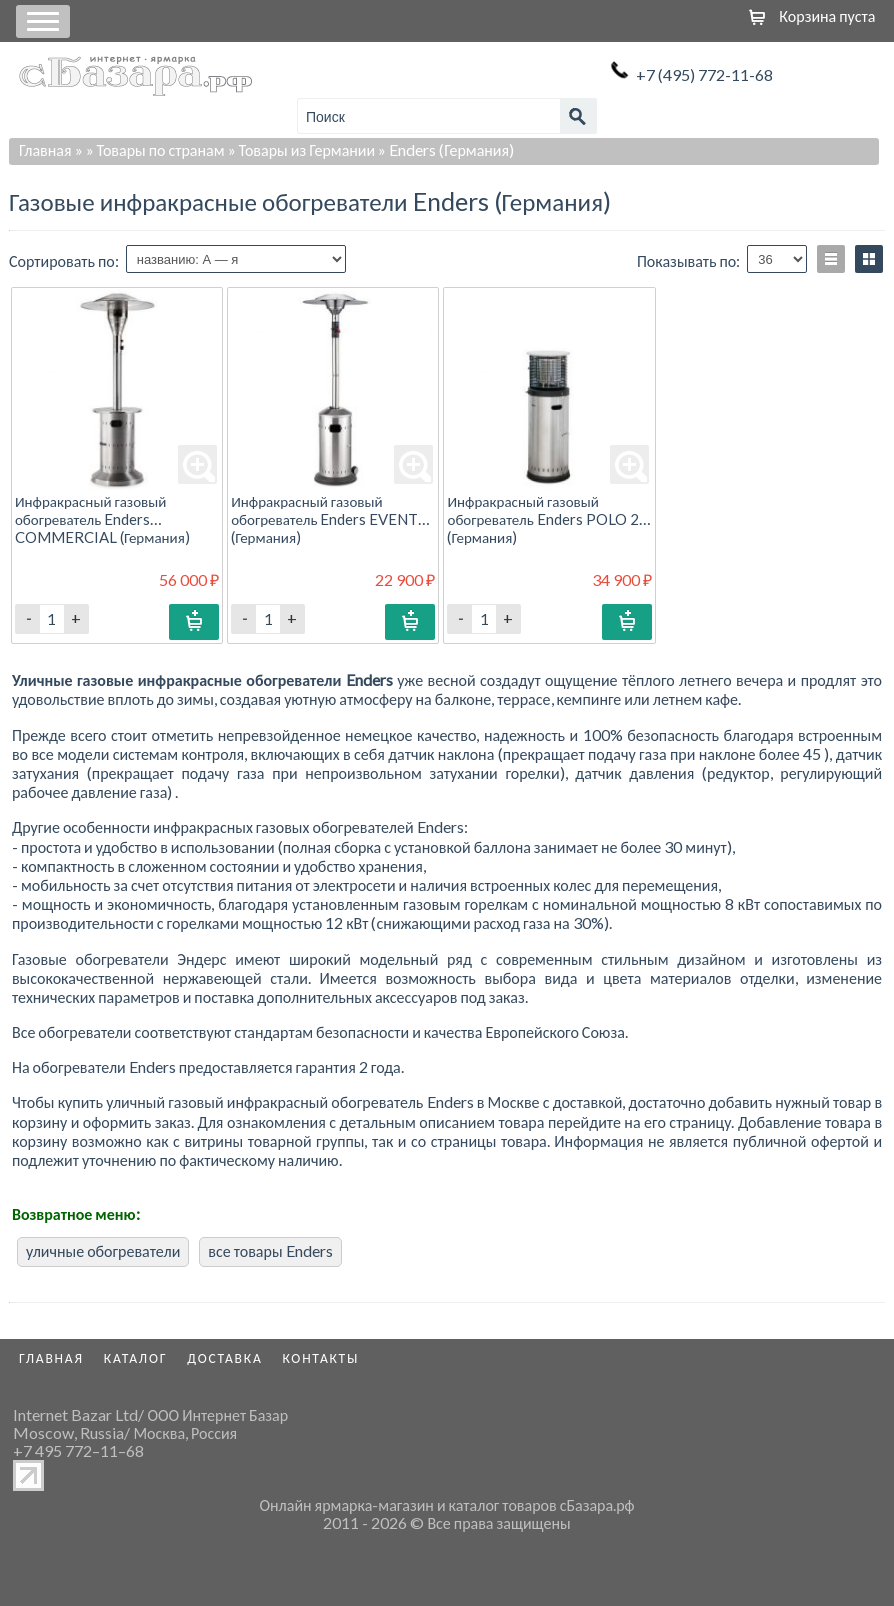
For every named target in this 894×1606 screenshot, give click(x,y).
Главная (45, 149)
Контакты (321, 1358)
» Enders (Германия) (446, 149)
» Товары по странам (155, 149)
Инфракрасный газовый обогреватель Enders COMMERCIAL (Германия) (102, 519)
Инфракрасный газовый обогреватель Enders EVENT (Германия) (324, 519)
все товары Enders (270, 1250)
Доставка (224, 1358)
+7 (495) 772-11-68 (704, 74)
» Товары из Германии (302, 149)
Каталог (136, 1358)
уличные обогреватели (103, 1250)
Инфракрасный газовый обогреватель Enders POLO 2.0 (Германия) (548, 519)
